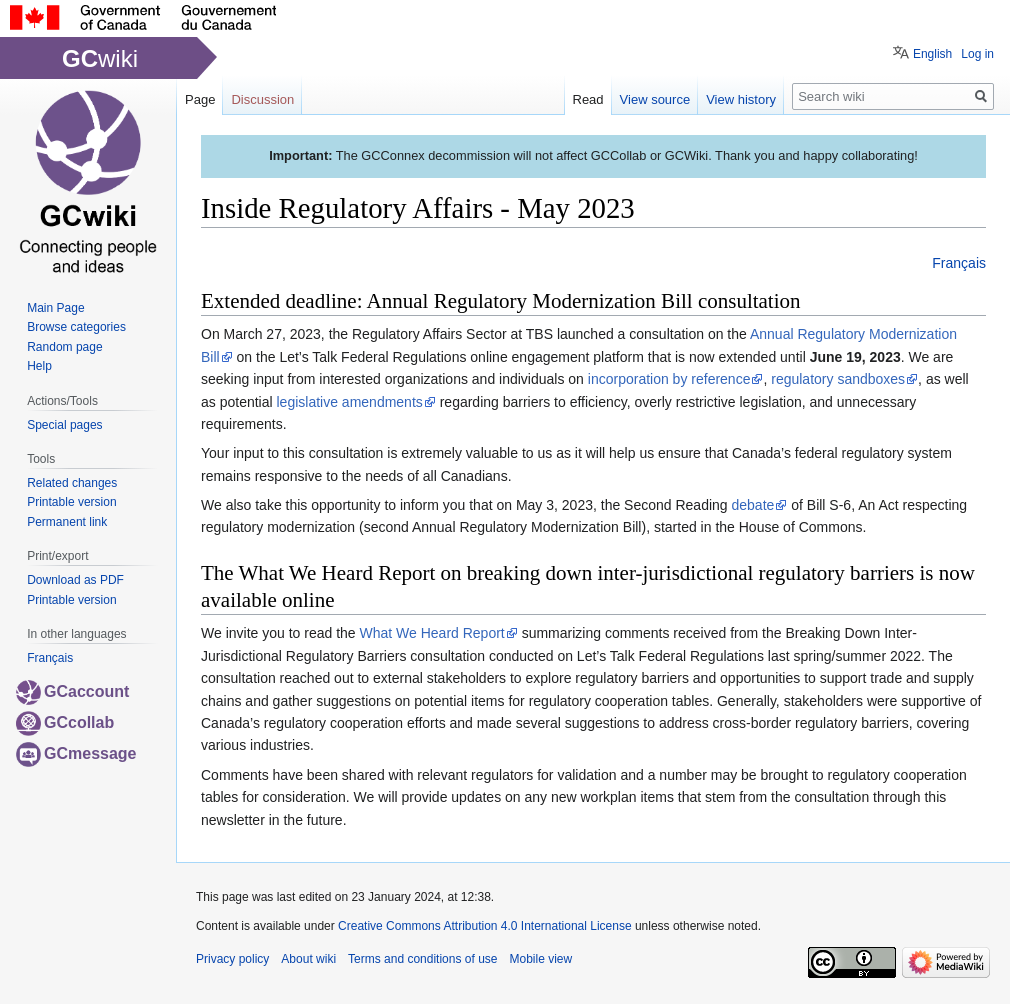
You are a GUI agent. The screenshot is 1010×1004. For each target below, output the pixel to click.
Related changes (72, 483)
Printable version (71, 502)
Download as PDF (75, 580)
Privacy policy (232, 959)
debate (753, 505)
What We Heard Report (432, 633)
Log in (977, 54)
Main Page (55, 308)
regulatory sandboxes (838, 379)
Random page (64, 347)
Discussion (262, 99)
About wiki (308, 959)
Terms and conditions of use (422, 959)
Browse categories (76, 327)
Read (588, 99)
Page (200, 99)
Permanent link (67, 522)
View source (655, 99)
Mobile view (540, 959)
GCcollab (65, 722)
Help (39, 366)
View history (741, 99)
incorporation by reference (669, 379)
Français (959, 263)
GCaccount (72, 691)
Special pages (64, 425)
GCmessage (76, 753)
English (932, 54)
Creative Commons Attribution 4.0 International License (485, 926)
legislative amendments (350, 402)
